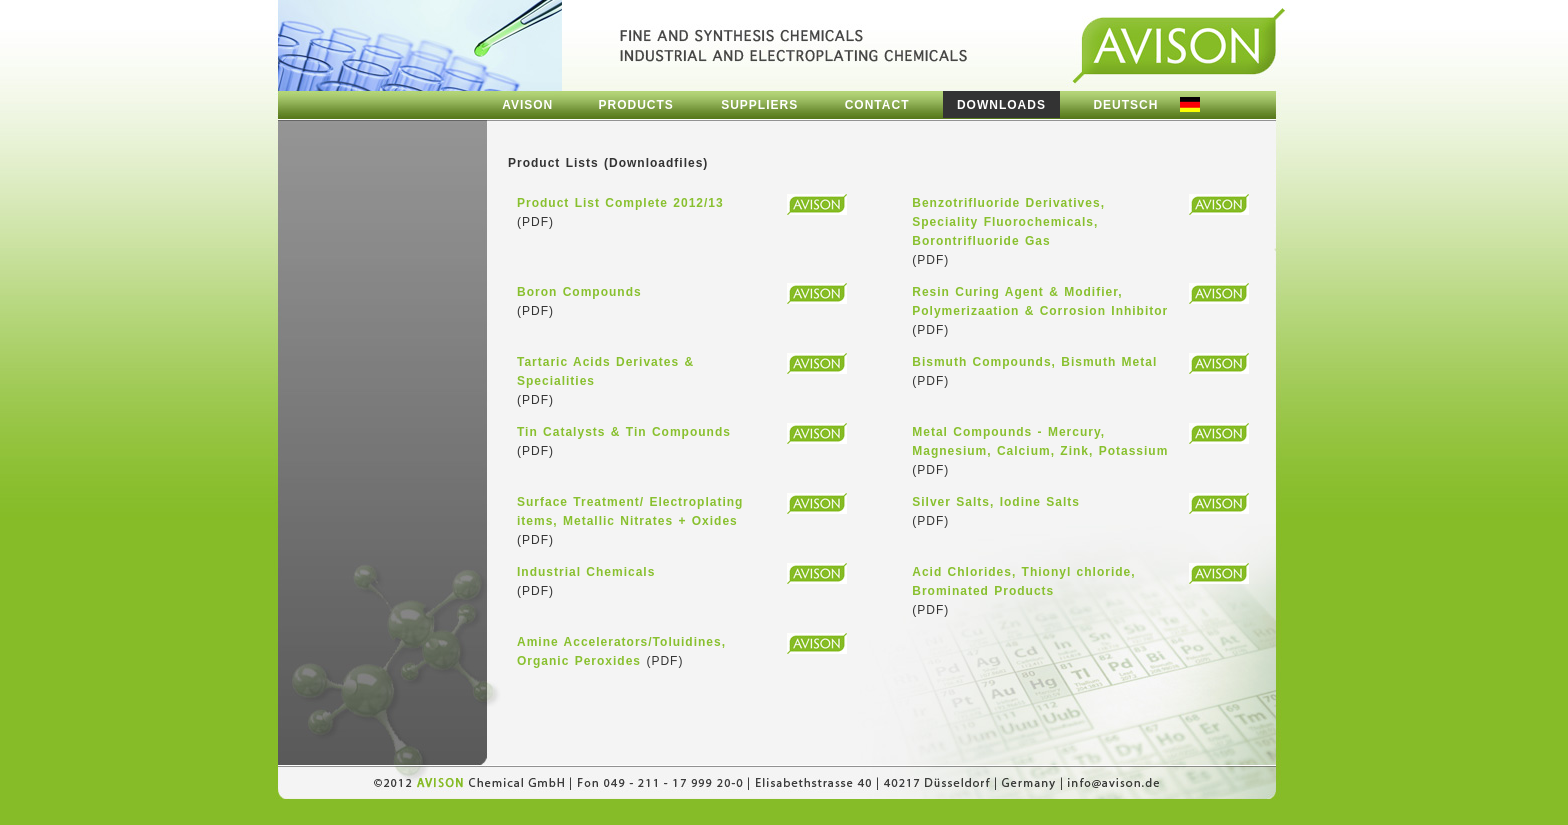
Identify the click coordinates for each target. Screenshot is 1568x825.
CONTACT (877, 105)
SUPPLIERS (759, 105)
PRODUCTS (636, 105)
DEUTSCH (1125, 105)
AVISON (527, 105)
